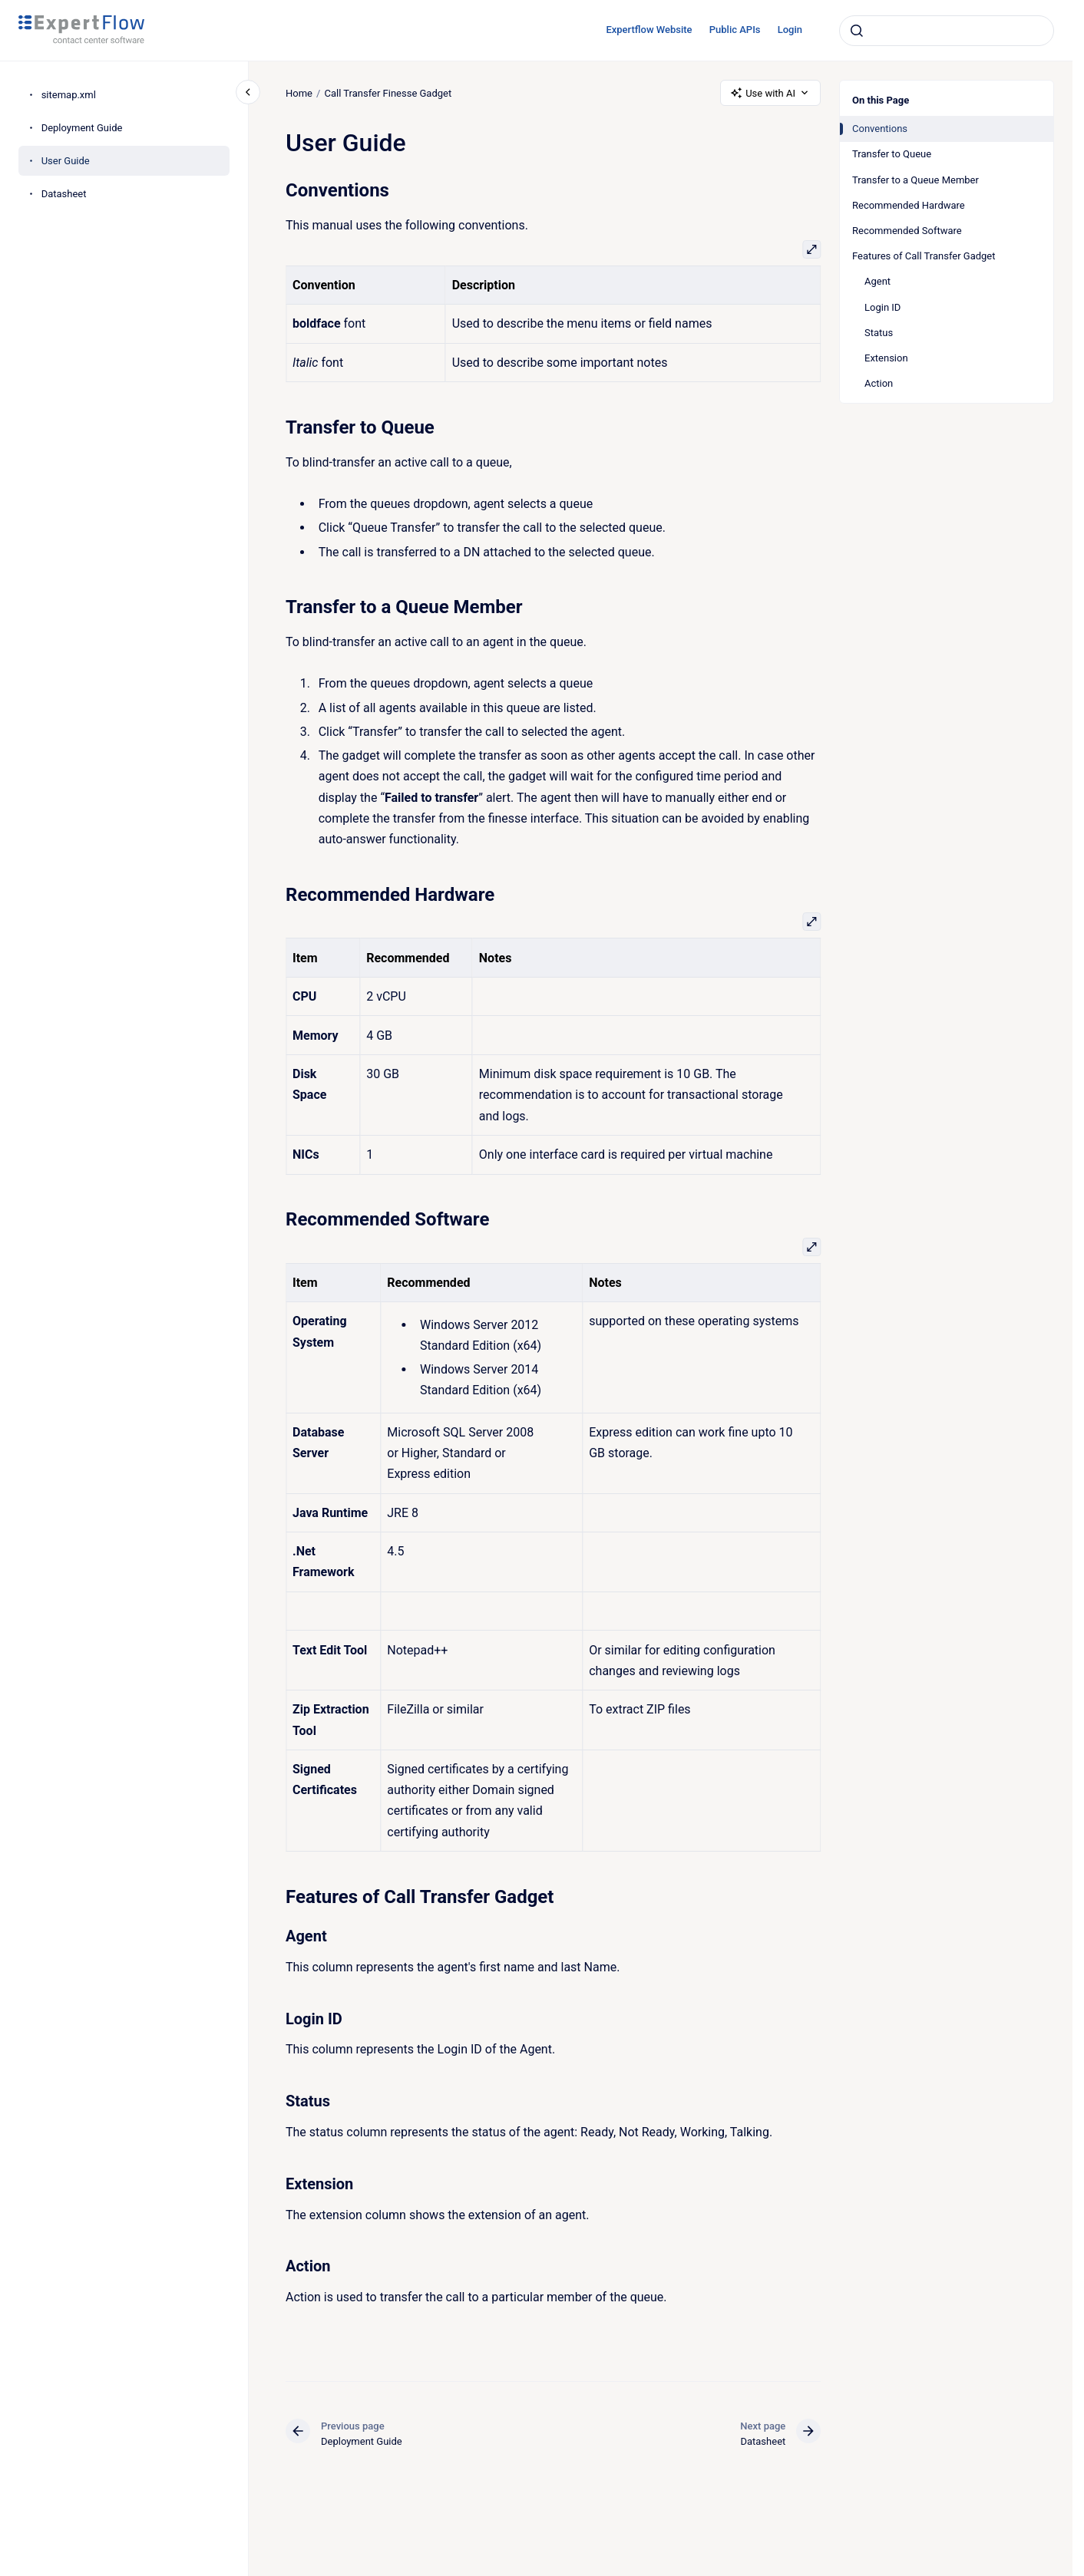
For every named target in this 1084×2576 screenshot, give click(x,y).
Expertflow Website (649, 29)
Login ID (882, 307)
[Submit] (856, 30)
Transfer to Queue (891, 154)
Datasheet (64, 194)
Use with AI (770, 93)
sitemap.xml (68, 95)
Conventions (879, 128)
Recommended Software (907, 230)
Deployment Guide (82, 128)
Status (878, 332)
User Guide (65, 161)
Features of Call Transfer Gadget (924, 256)
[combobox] (946, 30)
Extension (886, 358)
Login (790, 29)
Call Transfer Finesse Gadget (387, 92)
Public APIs (735, 29)
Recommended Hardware (908, 205)
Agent (877, 281)
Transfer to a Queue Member (915, 180)
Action (878, 383)
